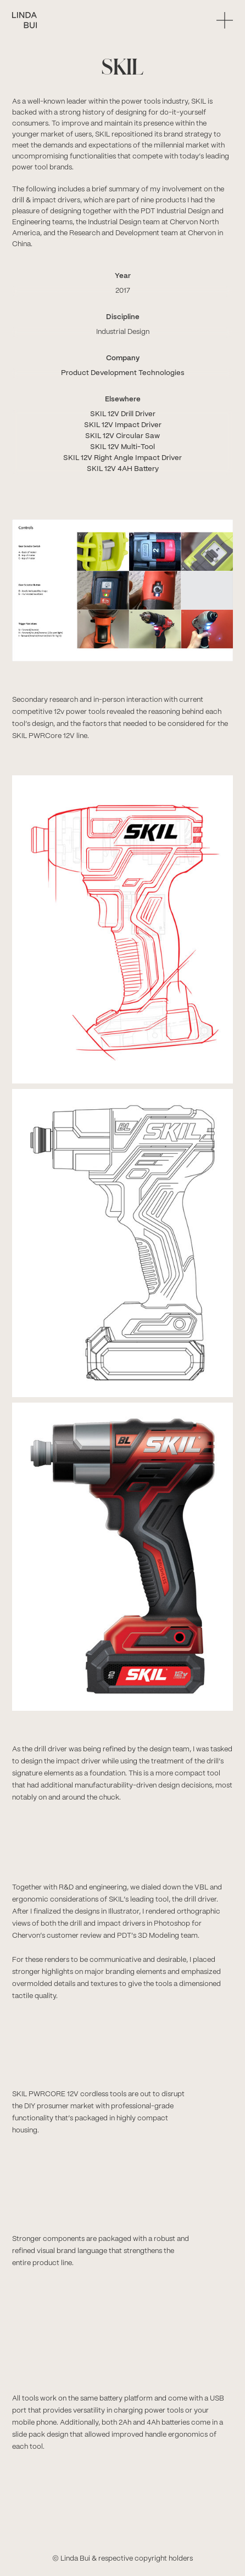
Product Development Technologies (123, 373)
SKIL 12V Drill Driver (122, 414)
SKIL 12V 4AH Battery (123, 469)
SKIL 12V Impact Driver (123, 425)
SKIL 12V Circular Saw (122, 436)
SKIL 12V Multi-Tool (122, 447)
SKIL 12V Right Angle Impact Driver (122, 458)
